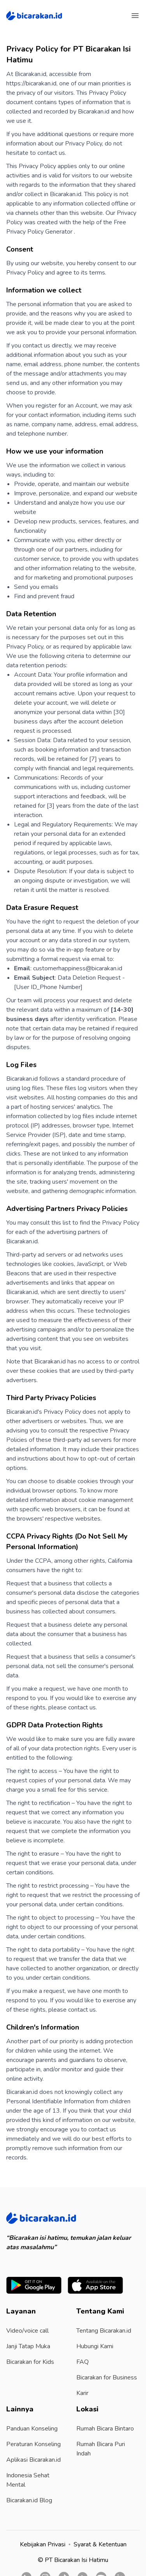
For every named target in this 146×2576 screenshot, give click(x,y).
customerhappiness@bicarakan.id (77, 968)
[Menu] (135, 15)
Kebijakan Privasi (42, 2544)
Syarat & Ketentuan (100, 2544)
